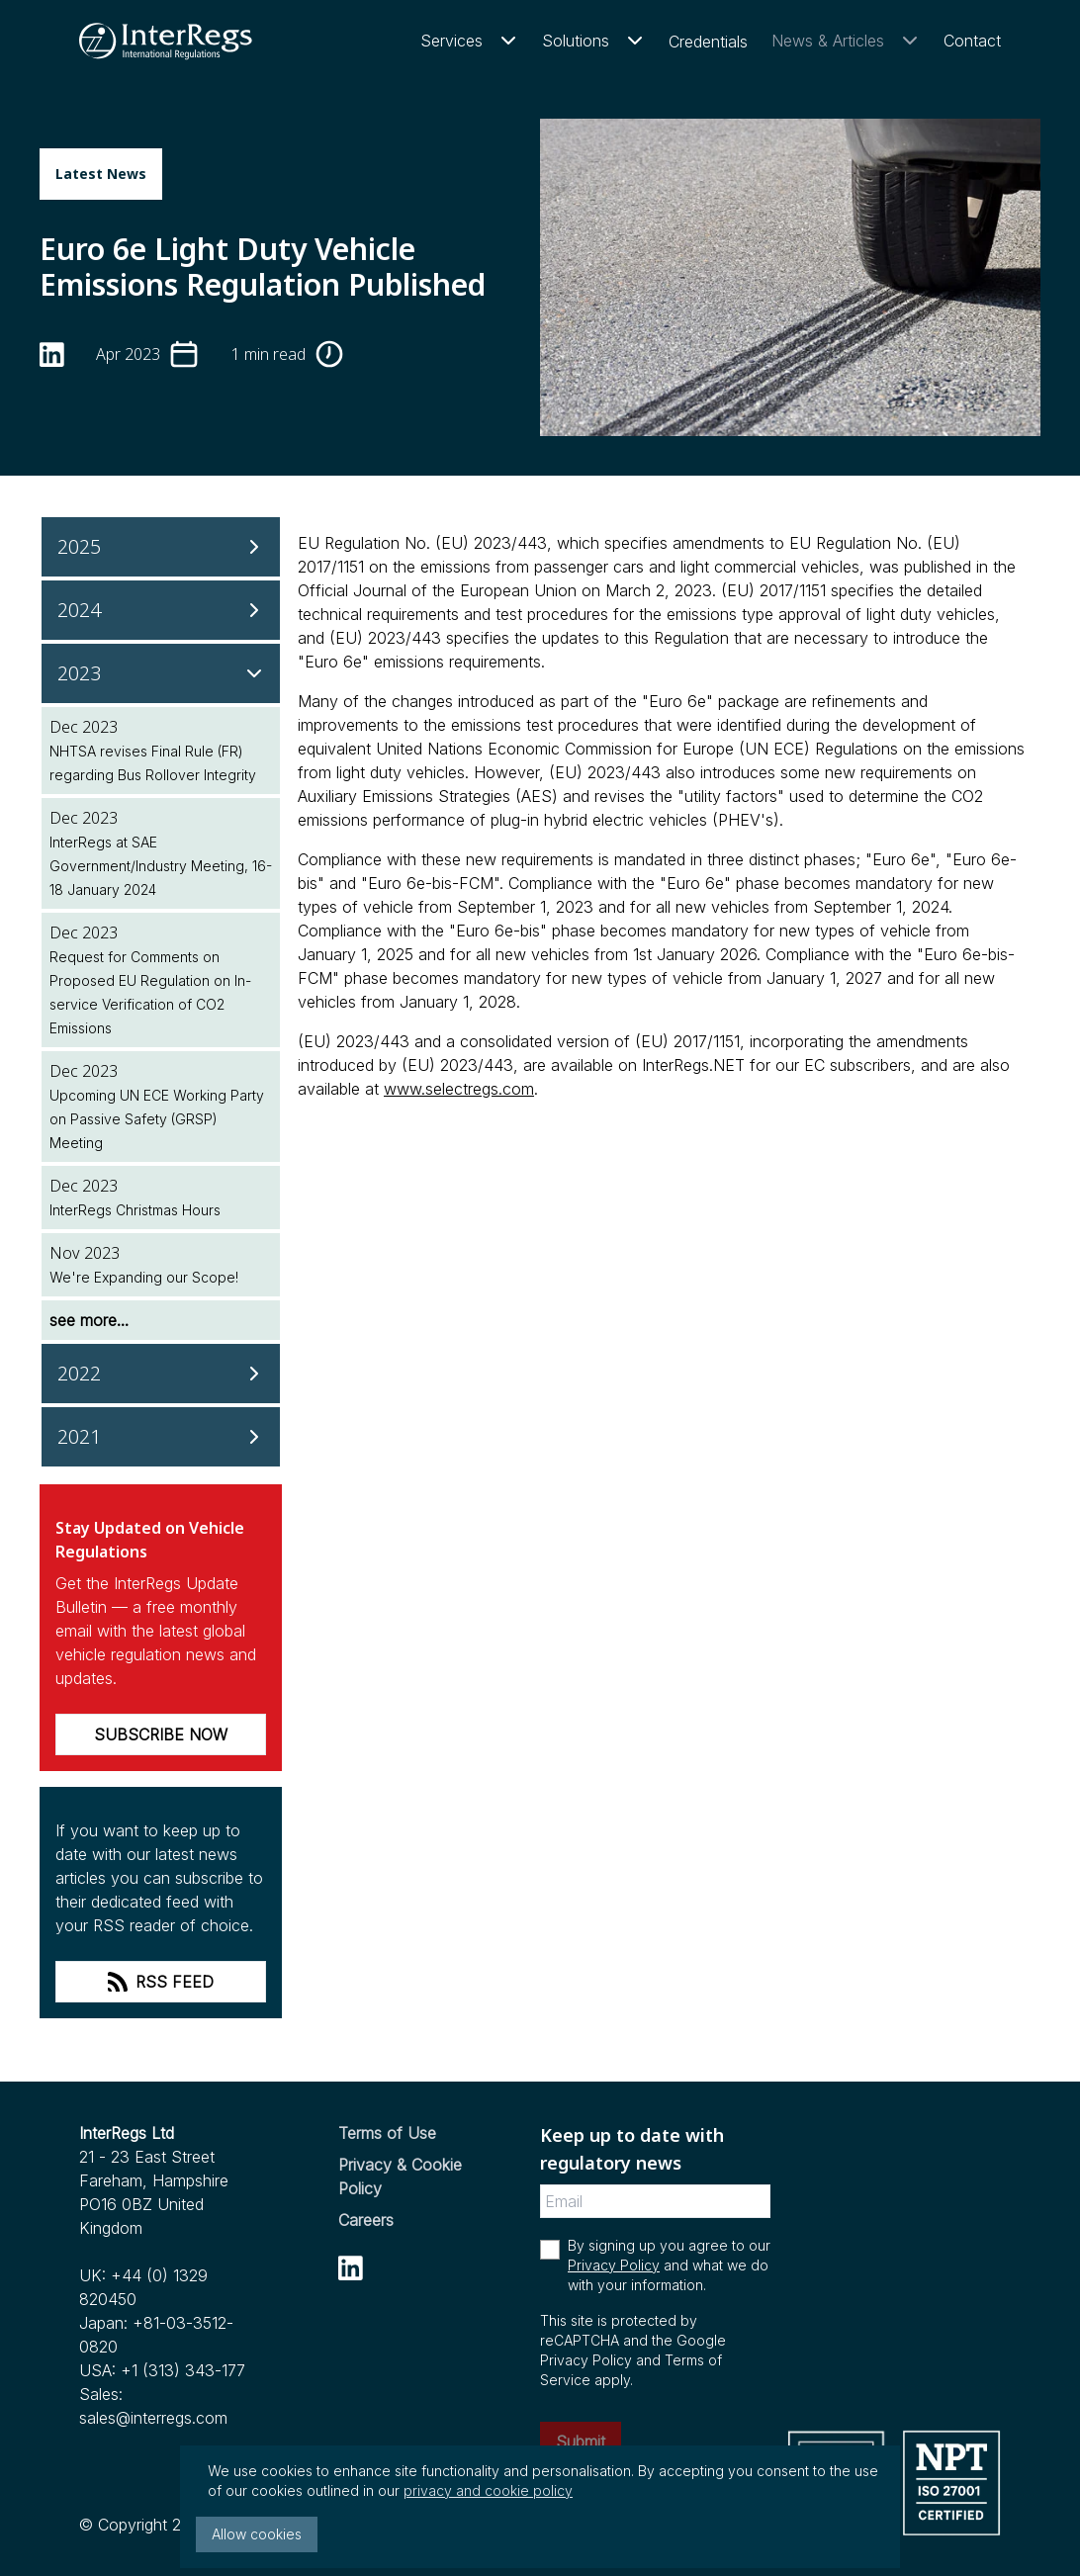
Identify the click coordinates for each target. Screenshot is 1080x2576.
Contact (972, 40)
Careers (366, 2220)
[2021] (161, 1436)
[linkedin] (52, 354)
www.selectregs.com (459, 1089)
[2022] (161, 1373)
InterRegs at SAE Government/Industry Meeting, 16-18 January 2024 (160, 866)
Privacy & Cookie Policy (400, 2176)
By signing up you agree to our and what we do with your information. (669, 2265)
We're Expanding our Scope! (143, 1277)
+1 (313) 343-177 (183, 2370)
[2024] (161, 610)
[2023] (161, 673)
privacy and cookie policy (488, 2490)
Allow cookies (257, 2534)
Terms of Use (387, 2133)
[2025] (161, 546)
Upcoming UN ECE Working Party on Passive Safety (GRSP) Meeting (156, 1119)
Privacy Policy (614, 2265)
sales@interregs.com (153, 2418)
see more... (89, 1320)
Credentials (708, 41)
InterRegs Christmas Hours (135, 1209)
